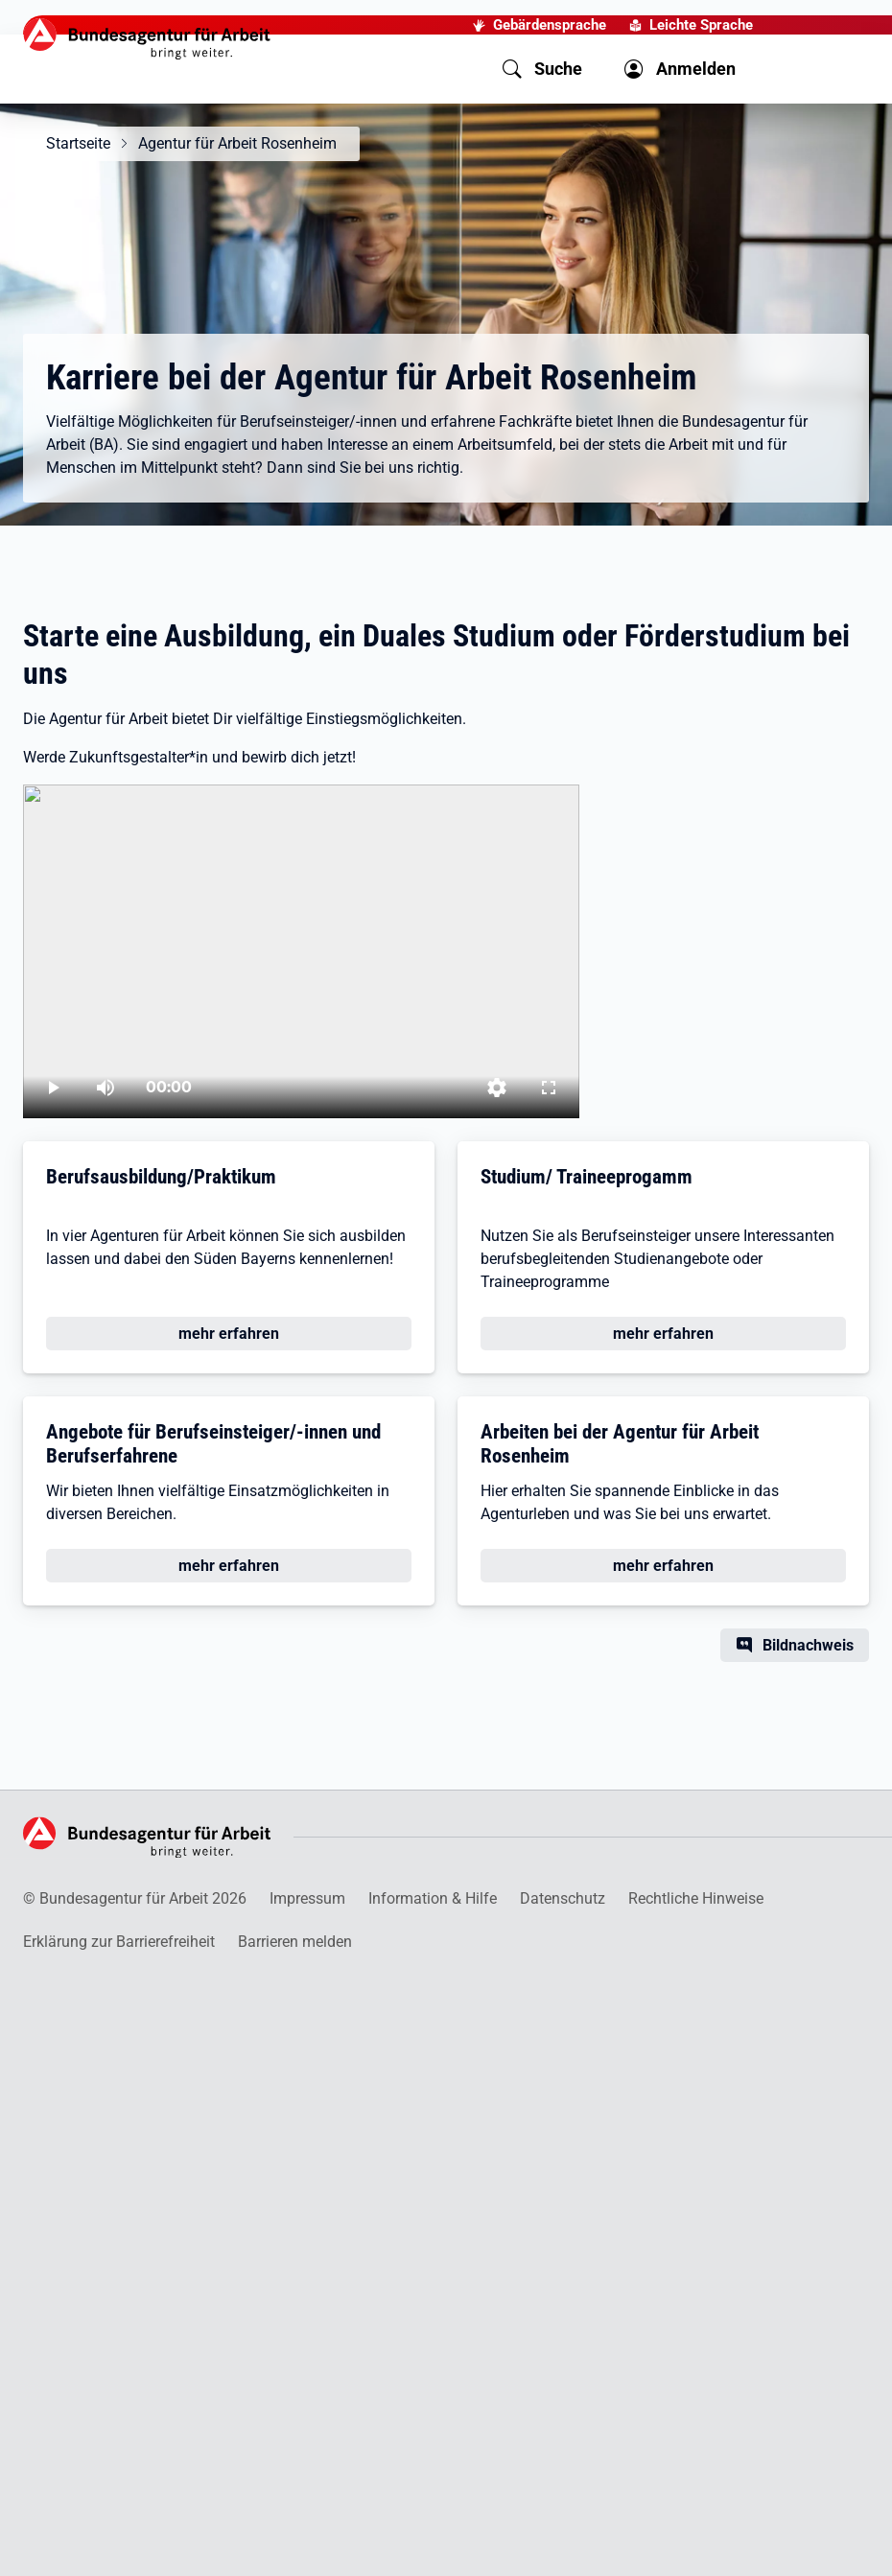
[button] (542, 69)
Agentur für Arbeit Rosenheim (237, 143)
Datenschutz (562, 1898)
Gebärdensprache (549, 25)
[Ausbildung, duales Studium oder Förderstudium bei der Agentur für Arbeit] (301, 951)
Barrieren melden (295, 1941)
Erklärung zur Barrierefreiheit (119, 1941)
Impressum (307, 1898)
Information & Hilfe (432, 1898)
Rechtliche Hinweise (695, 1898)
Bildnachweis (808, 1645)
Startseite (78, 143)
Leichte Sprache (701, 25)
